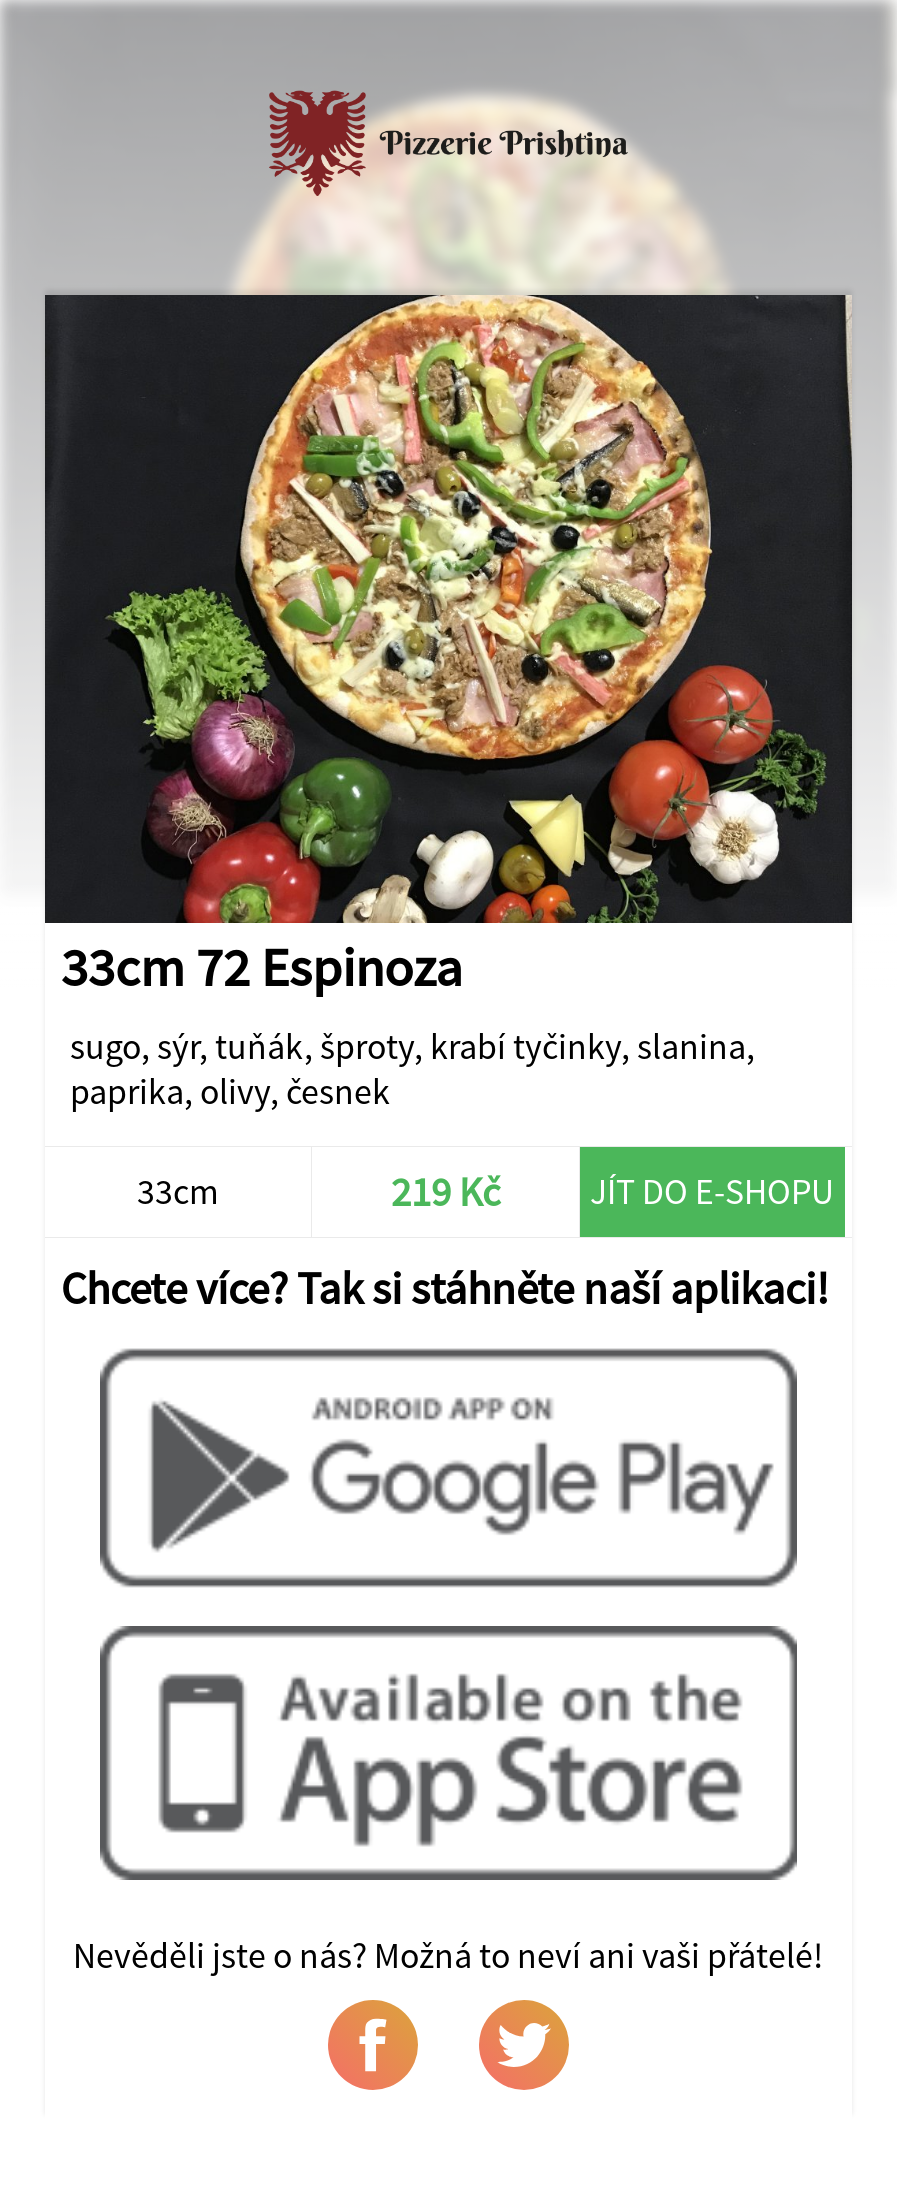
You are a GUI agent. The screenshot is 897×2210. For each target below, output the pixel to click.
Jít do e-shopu (712, 1191)
